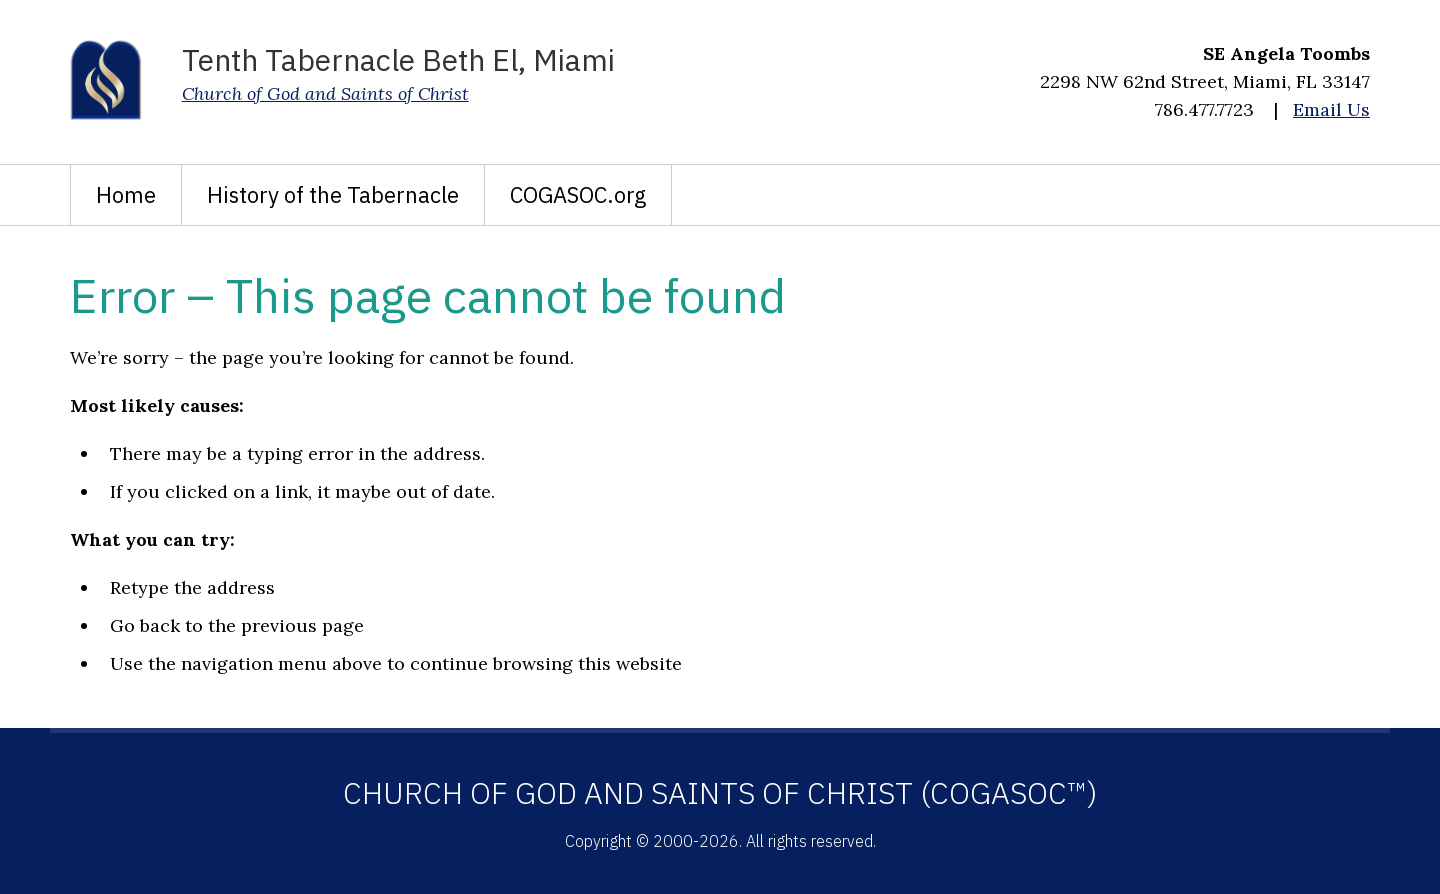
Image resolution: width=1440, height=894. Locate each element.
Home (126, 194)
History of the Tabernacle (333, 194)
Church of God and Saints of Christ (325, 93)
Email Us (1331, 109)
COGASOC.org (578, 194)
